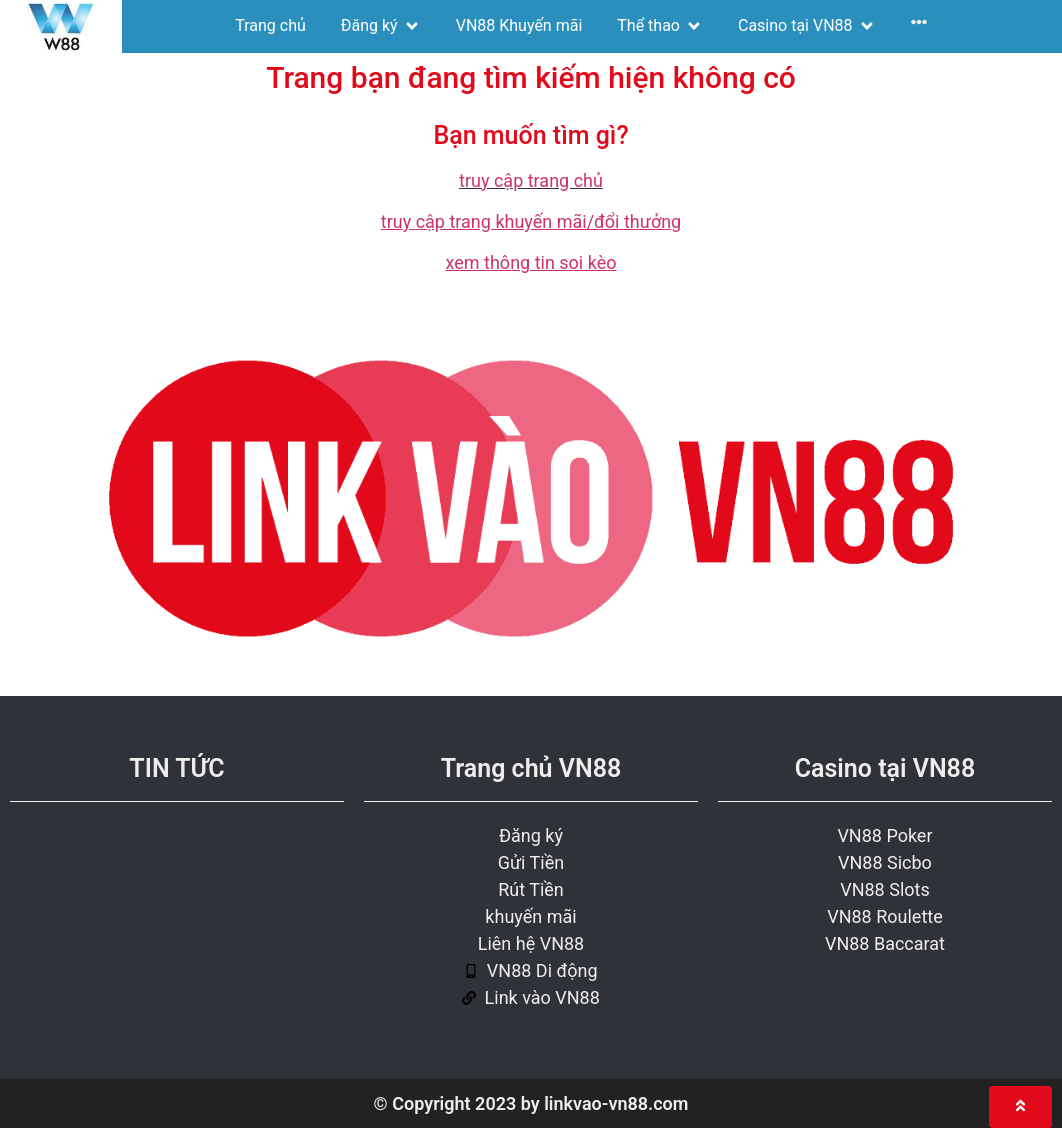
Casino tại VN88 (885, 768)
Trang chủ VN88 (531, 768)
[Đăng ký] (381, 26)
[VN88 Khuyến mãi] (519, 26)
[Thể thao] (660, 26)
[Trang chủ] (270, 26)
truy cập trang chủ (531, 180)
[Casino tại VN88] (807, 26)
